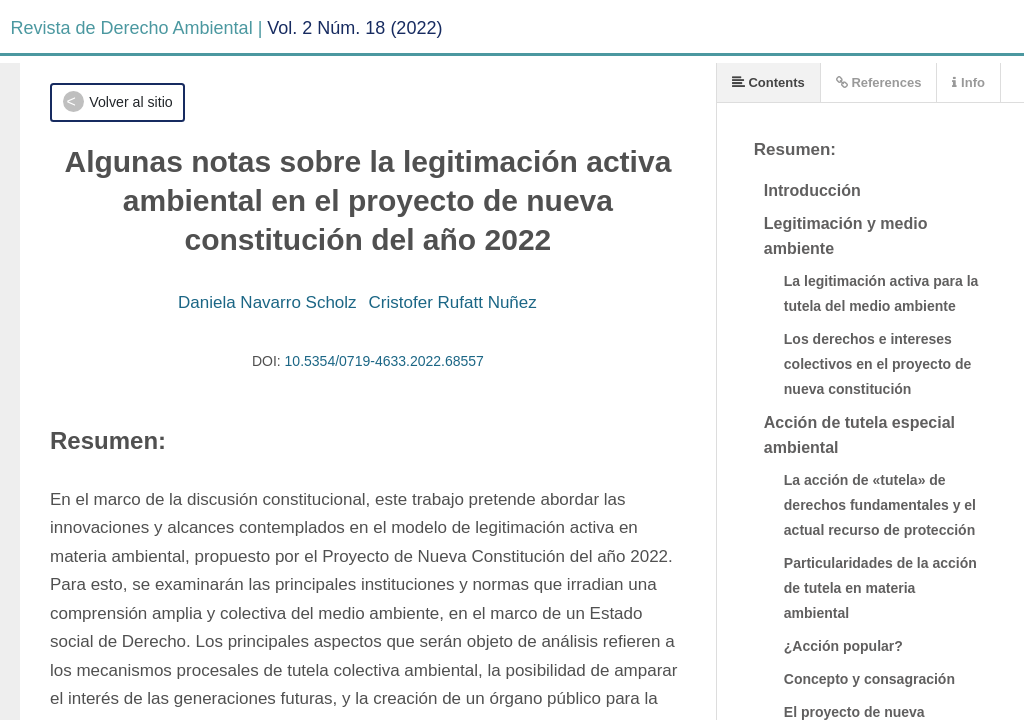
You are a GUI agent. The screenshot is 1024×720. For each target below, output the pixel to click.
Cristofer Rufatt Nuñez (453, 302)
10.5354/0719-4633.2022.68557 (384, 361)
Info (968, 82)
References (879, 82)
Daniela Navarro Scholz (267, 302)
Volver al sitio (130, 102)
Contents (768, 82)
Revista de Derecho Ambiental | (137, 28)
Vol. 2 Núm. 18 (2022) (354, 28)
